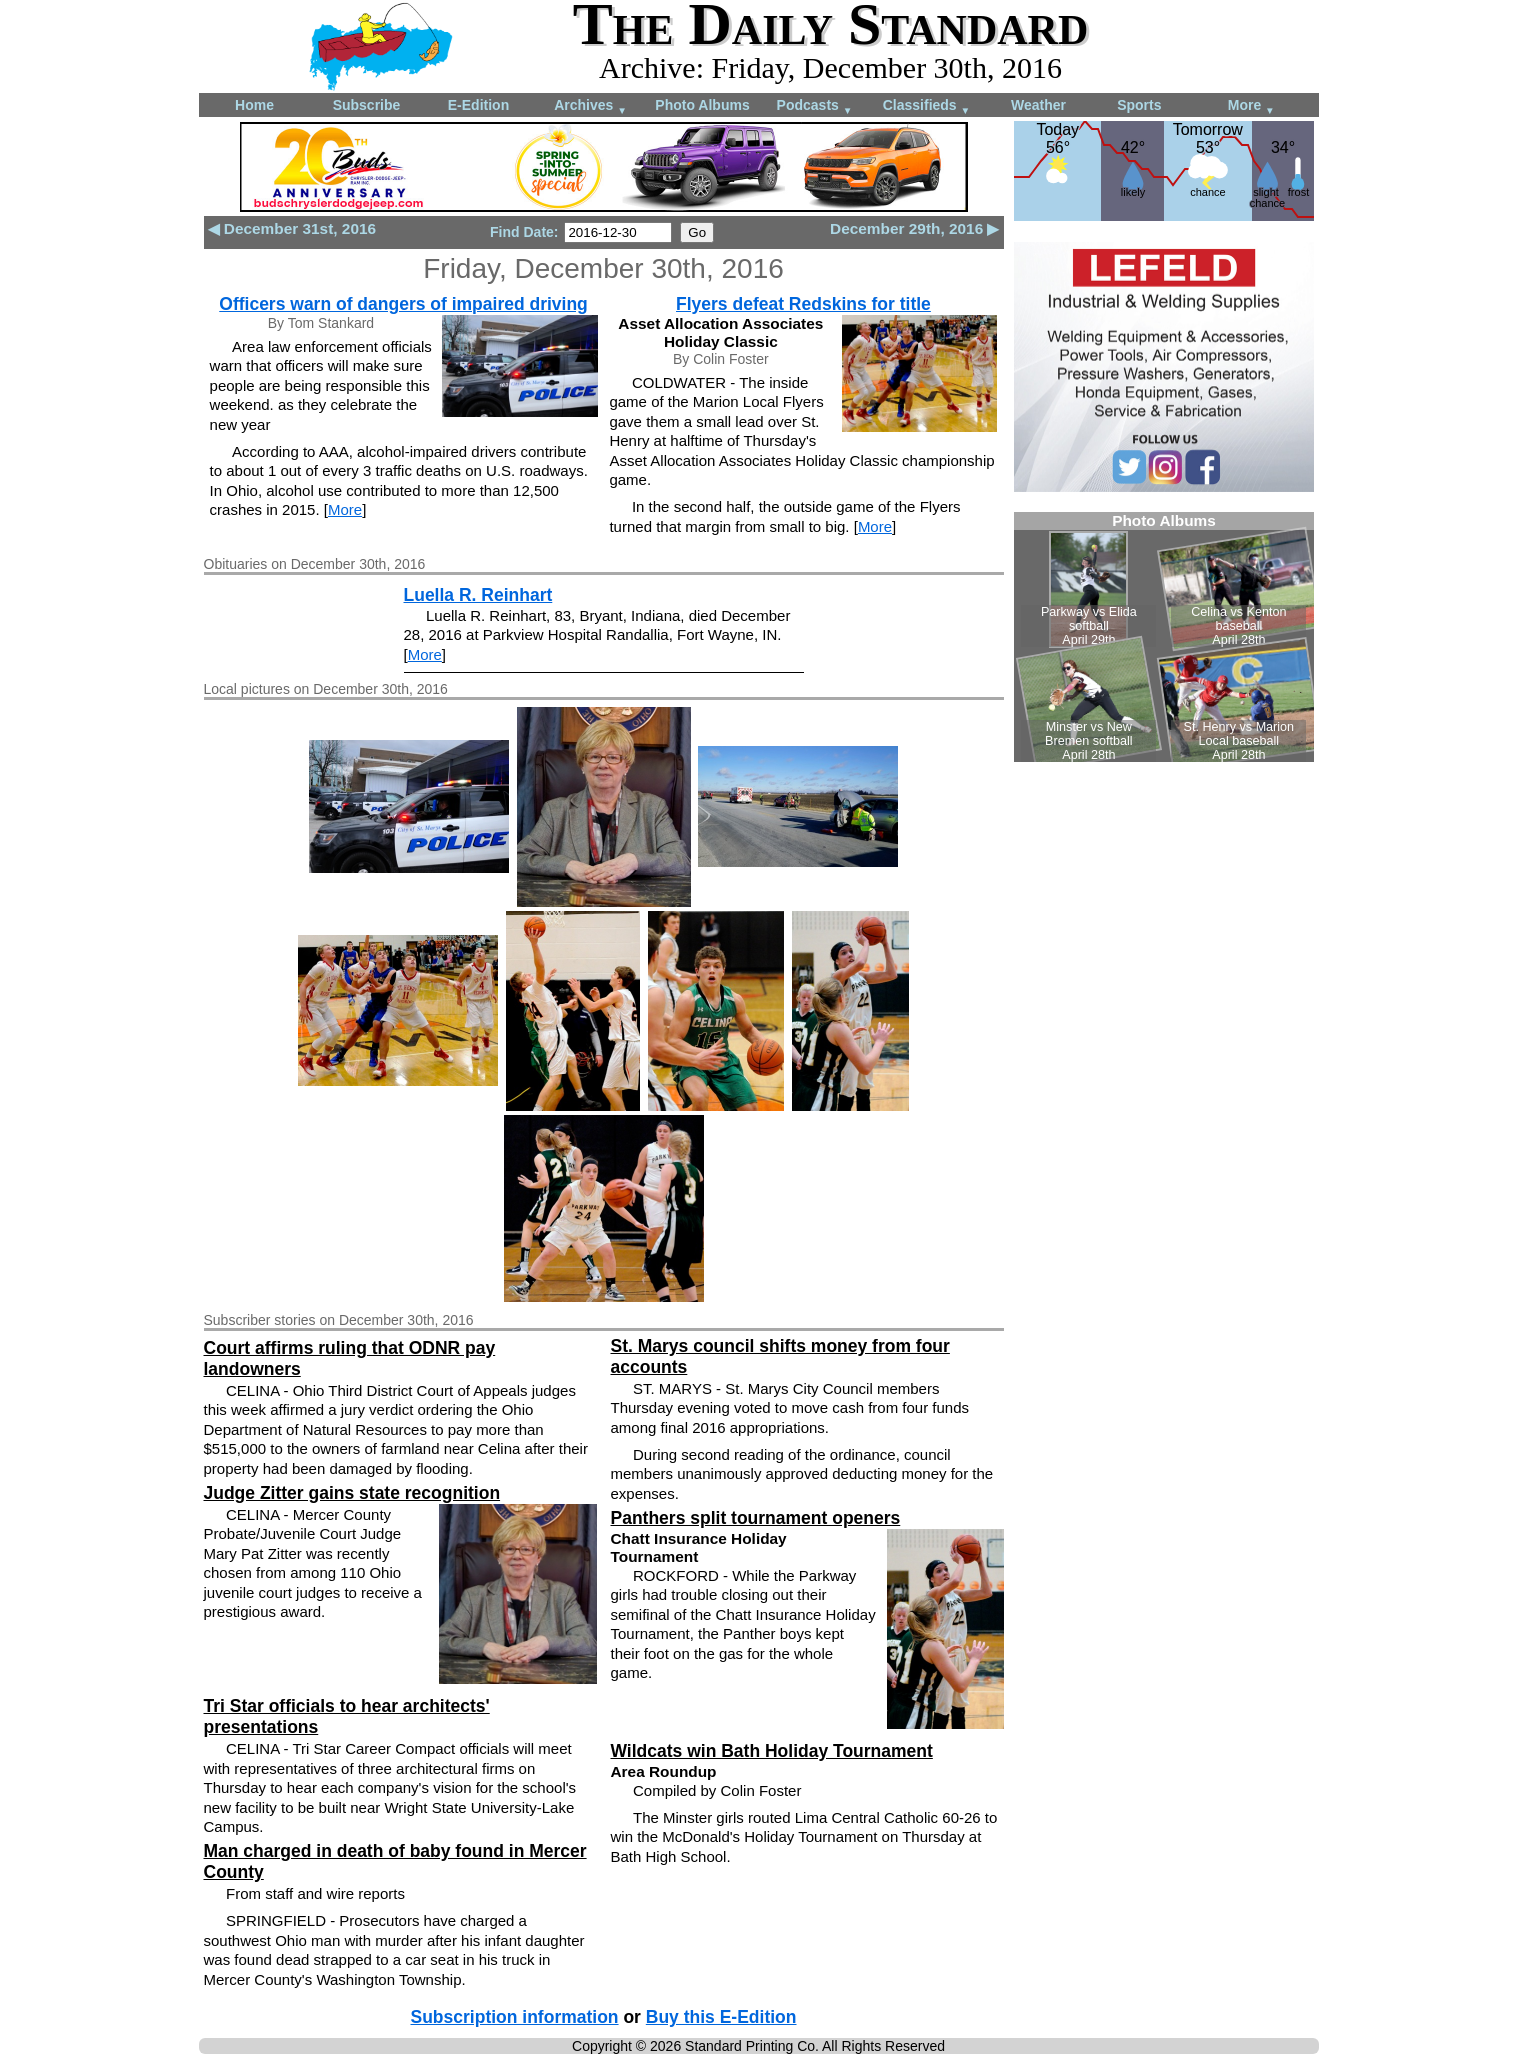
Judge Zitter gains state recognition (352, 1493)
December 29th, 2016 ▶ (914, 228)
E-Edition (478, 105)
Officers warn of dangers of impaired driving (403, 304)
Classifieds (927, 106)
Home (254, 105)
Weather (1038, 105)
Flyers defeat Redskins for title (803, 304)
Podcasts (815, 106)
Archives (590, 106)
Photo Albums (702, 105)
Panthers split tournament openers (756, 1518)
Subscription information (515, 2017)
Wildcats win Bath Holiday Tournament (772, 1751)
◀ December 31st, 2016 (292, 228)
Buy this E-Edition (721, 2017)
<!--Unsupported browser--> (1164, 637)
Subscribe (367, 105)
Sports (1139, 105)
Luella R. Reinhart (478, 595)
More (1251, 106)
